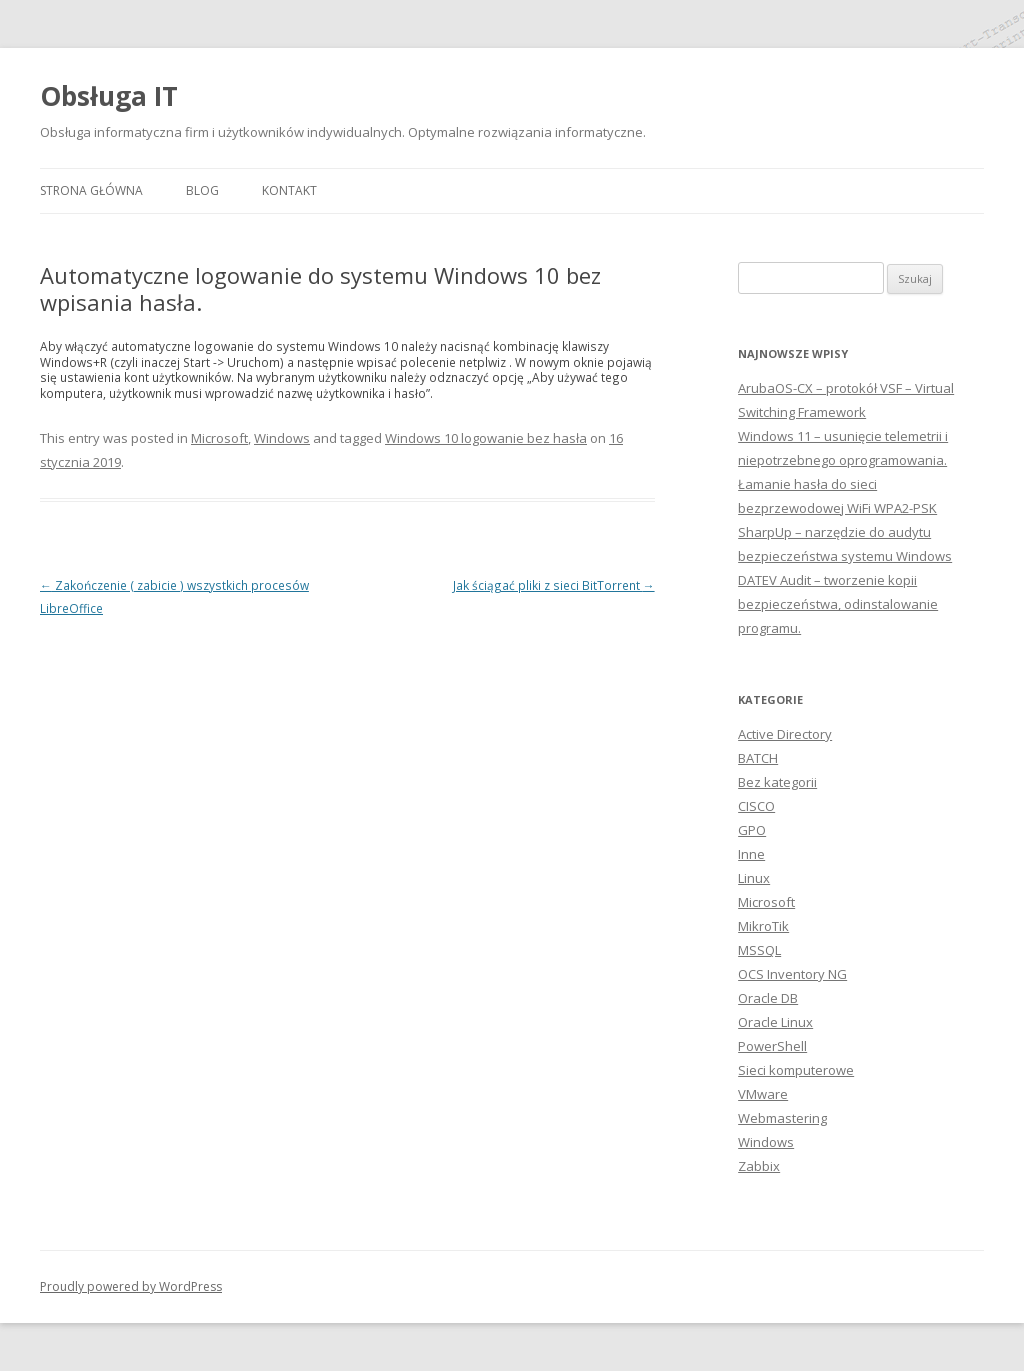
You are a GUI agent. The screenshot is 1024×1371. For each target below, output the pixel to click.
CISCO (756, 806)
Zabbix (759, 1166)
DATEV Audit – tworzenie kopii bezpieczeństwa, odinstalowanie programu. (838, 604)
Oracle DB (768, 998)
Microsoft (219, 438)
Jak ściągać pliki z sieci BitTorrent (554, 585)
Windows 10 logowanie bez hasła (486, 438)
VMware (763, 1094)
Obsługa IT (109, 96)
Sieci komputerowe (796, 1070)
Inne (751, 854)
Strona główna (91, 190)
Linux (754, 878)
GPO (752, 830)
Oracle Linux (775, 1022)
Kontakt (289, 190)
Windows (282, 438)
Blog (202, 190)
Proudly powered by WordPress (131, 1286)
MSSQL (759, 950)
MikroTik (763, 926)
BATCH (758, 758)
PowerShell (772, 1046)
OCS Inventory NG (792, 974)
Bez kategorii (777, 782)
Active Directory (785, 734)
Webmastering (782, 1118)
